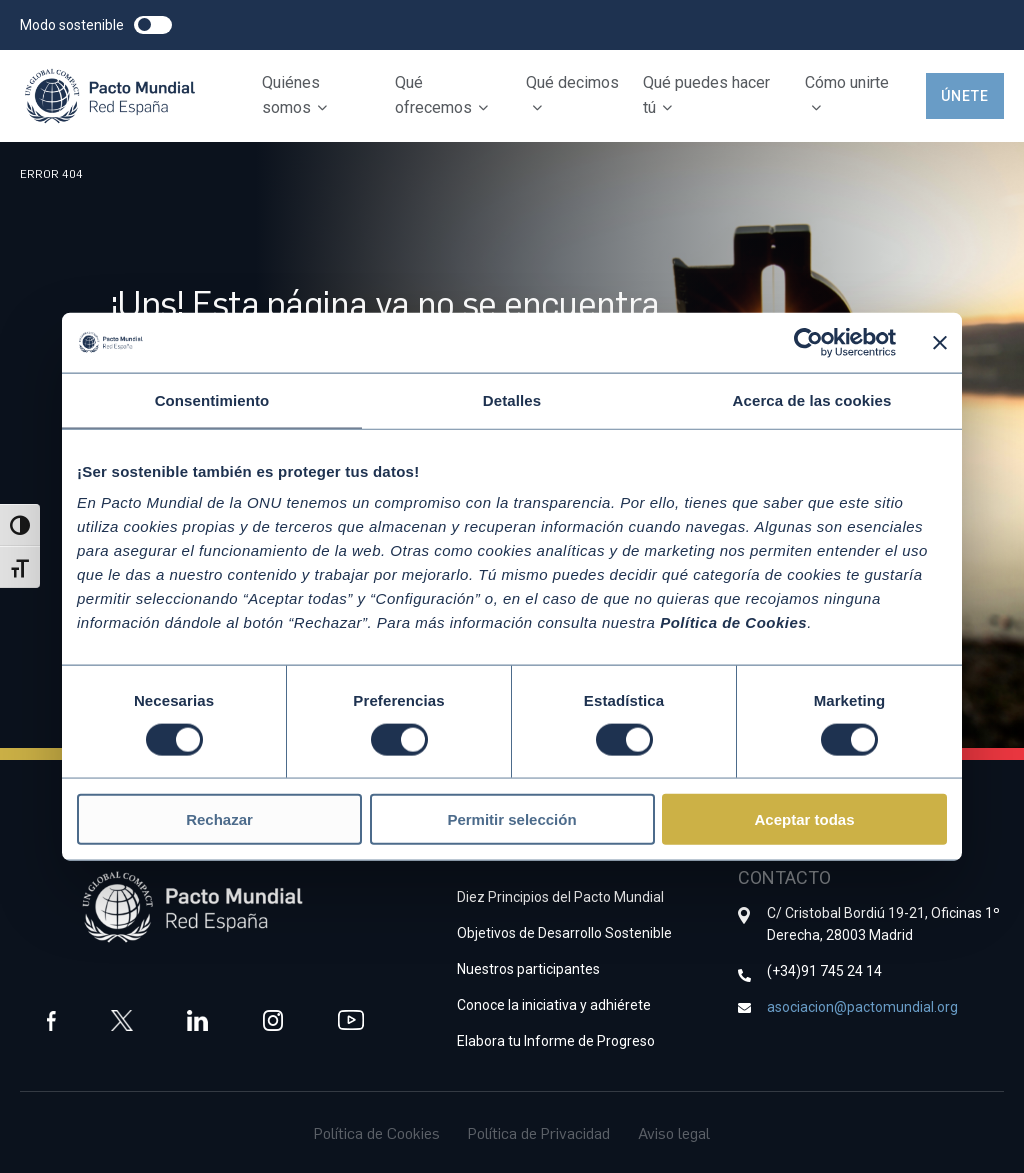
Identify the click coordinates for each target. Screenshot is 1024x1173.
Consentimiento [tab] (212, 399)
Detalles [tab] (512, 399)
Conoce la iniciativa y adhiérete (554, 1004)
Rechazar (219, 819)
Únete (965, 96)
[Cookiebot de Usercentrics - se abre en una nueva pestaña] (808, 342)
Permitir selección (511, 819)
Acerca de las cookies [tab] (812, 399)
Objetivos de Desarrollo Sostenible (564, 932)
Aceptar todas (804, 819)
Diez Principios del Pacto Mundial (560, 896)
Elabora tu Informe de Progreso (556, 1040)
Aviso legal (674, 1132)
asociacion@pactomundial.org (862, 1006)
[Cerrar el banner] (940, 342)
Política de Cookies (377, 1132)
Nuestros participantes (528, 968)
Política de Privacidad (539, 1132)
